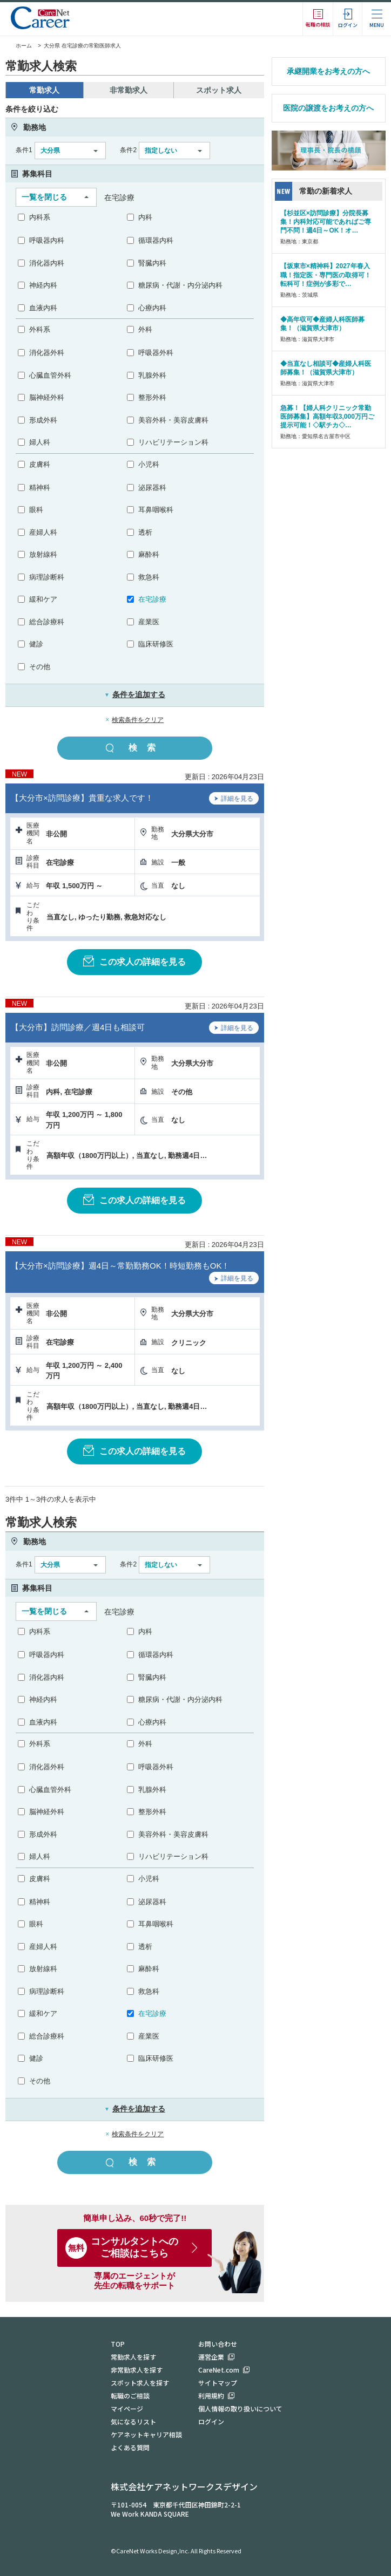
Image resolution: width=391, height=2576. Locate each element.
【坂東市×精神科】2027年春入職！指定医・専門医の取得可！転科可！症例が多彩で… (325, 274)
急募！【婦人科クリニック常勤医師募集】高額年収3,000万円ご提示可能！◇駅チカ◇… (327, 416)
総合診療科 (46, 622)
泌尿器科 (152, 487)
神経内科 (43, 285)
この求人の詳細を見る (134, 961)
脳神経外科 (46, 397)
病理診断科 (46, 577)
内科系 (39, 217)
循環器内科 (155, 240)
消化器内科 (46, 263)
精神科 (39, 487)
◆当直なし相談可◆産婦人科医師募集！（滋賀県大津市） (325, 368)
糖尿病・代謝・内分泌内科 (180, 285)
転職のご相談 (130, 2395)
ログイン (211, 2421)
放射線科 (43, 554)
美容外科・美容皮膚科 (173, 420)
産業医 (148, 622)
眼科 (36, 510)
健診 (36, 644)
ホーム (18, 46)
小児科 (148, 464)
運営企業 (211, 2356)
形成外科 (43, 420)
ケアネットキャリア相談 (146, 2434)
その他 (39, 667)
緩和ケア (43, 599)
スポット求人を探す (140, 2382)
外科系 (39, 329)
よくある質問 (130, 2447)
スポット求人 (218, 90)
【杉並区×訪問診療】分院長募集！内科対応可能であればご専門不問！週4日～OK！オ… (325, 221)
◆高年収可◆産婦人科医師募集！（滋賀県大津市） (322, 324)
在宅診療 (152, 599)
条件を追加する (134, 694)
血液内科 (43, 308)
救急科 (148, 577)
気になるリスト (133, 2421)
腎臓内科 (152, 263)
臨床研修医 (155, 644)
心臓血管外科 (50, 375)
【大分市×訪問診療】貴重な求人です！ (82, 797)
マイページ (127, 2408)
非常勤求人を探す (137, 2369)
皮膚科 (39, 464)
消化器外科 (46, 353)
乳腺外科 (152, 375)
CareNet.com (218, 2369)
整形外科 (152, 397)
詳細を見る (233, 800)
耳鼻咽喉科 (155, 510)
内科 (145, 217)
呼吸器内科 (46, 240)
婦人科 (39, 442)
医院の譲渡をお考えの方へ (328, 108)
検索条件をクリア (138, 720)
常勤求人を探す (133, 2356)
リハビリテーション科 (173, 442)
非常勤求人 (128, 90)
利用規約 (211, 2395)
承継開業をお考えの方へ (328, 71)
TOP (118, 2343)
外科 (145, 329)
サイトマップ (217, 2382)
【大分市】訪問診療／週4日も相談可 (78, 1027)
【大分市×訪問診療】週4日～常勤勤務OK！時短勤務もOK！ (120, 1265)
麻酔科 (148, 554)
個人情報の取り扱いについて (240, 2408)
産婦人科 (43, 532)
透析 (145, 532)
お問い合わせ (217, 2343)
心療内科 (152, 308)
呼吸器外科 (155, 353)
